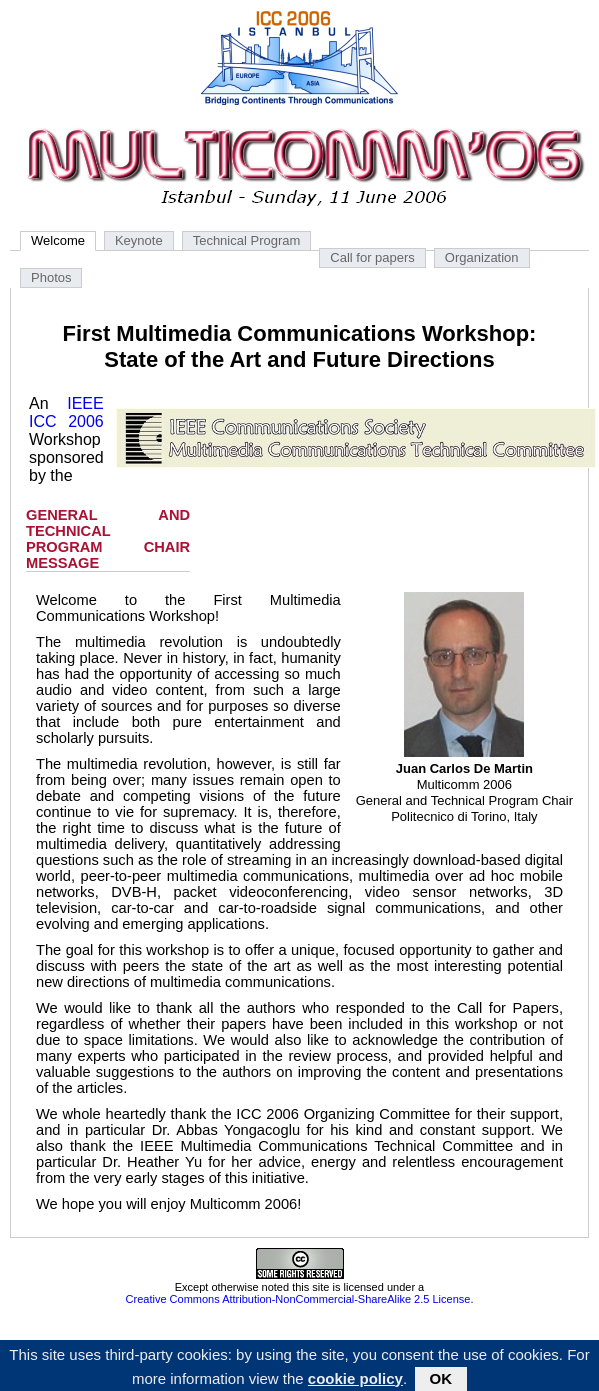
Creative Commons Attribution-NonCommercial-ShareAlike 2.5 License (298, 1299)
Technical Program (247, 240)
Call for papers (372, 257)
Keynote (139, 240)
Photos (51, 277)
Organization (482, 257)
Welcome (58, 240)
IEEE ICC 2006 (66, 412)
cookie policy (355, 1380)
